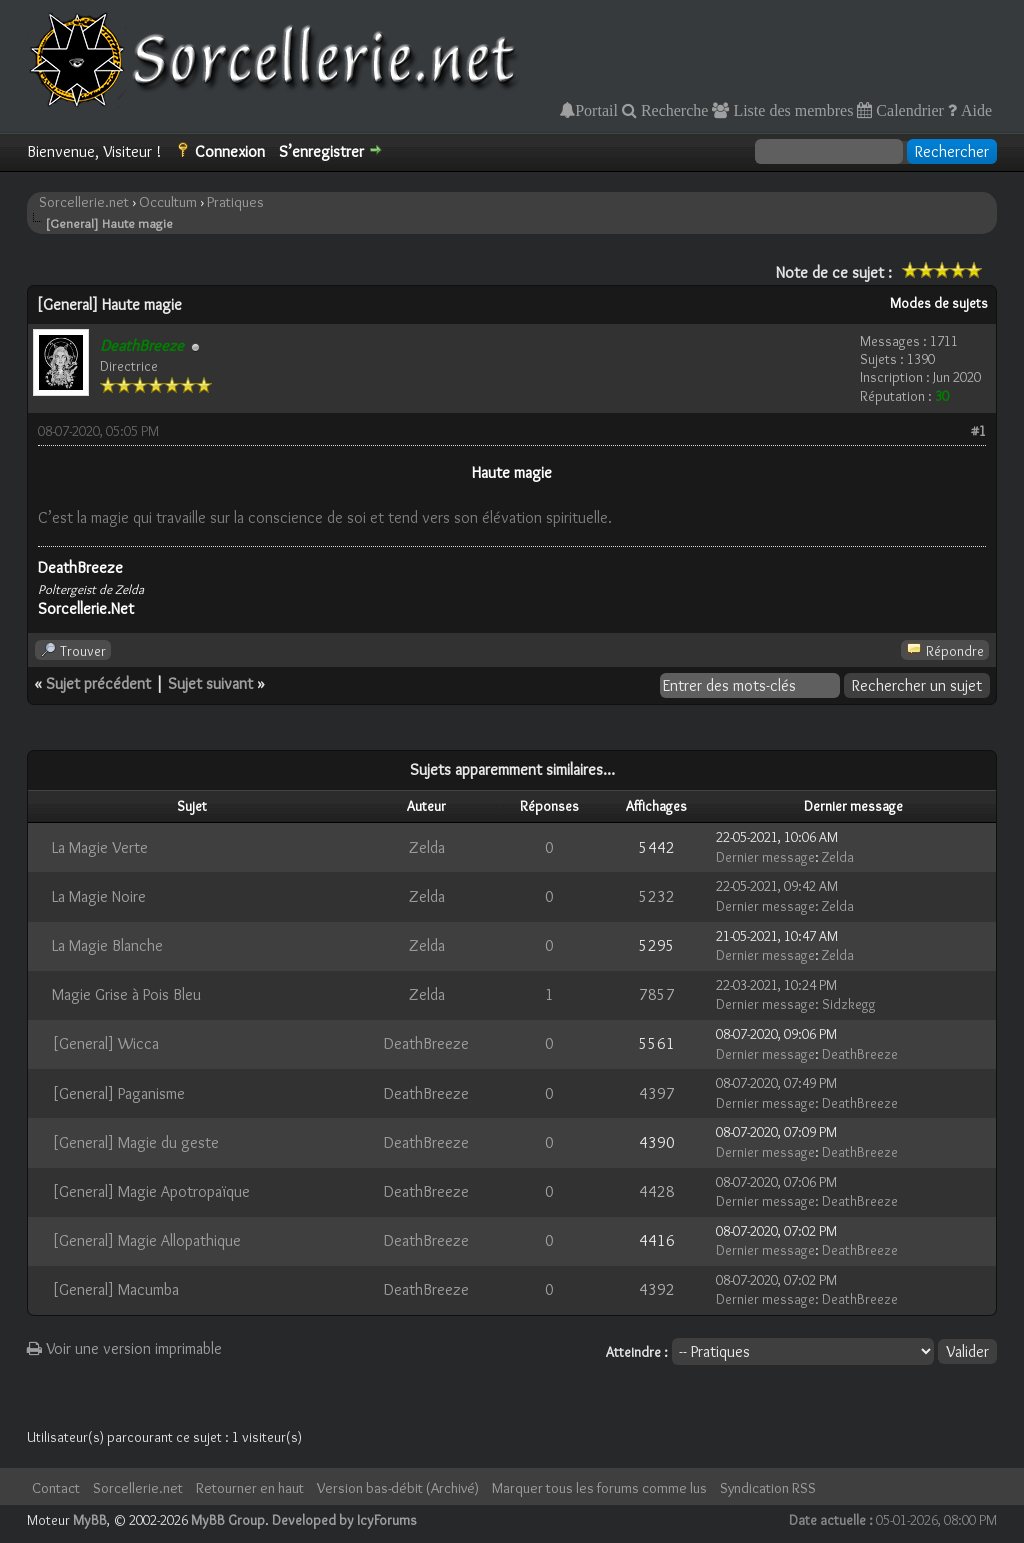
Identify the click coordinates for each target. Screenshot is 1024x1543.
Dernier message (765, 857)
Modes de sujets (939, 303)
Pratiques (235, 202)
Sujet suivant (210, 683)
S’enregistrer (321, 151)
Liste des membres (791, 110)
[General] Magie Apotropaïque (151, 1191)
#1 (978, 431)
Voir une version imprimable (124, 1348)
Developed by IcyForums (344, 1520)
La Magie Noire (99, 896)
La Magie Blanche (107, 945)
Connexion (230, 151)
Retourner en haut (250, 1488)
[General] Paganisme (118, 1093)
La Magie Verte (100, 847)
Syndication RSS (768, 1488)
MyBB (90, 1520)
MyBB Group (228, 1520)
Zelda (427, 847)
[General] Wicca (105, 1043)
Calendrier (908, 110)
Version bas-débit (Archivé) (398, 1488)
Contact (56, 1488)
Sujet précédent (98, 683)
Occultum (168, 202)
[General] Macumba (115, 1289)
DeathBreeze (426, 1043)
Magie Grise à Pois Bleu (126, 994)
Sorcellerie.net (84, 202)
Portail (596, 110)
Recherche (673, 110)
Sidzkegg (849, 1004)
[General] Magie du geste (135, 1142)
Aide (974, 110)
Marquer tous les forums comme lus (599, 1488)
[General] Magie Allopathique (146, 1240)
